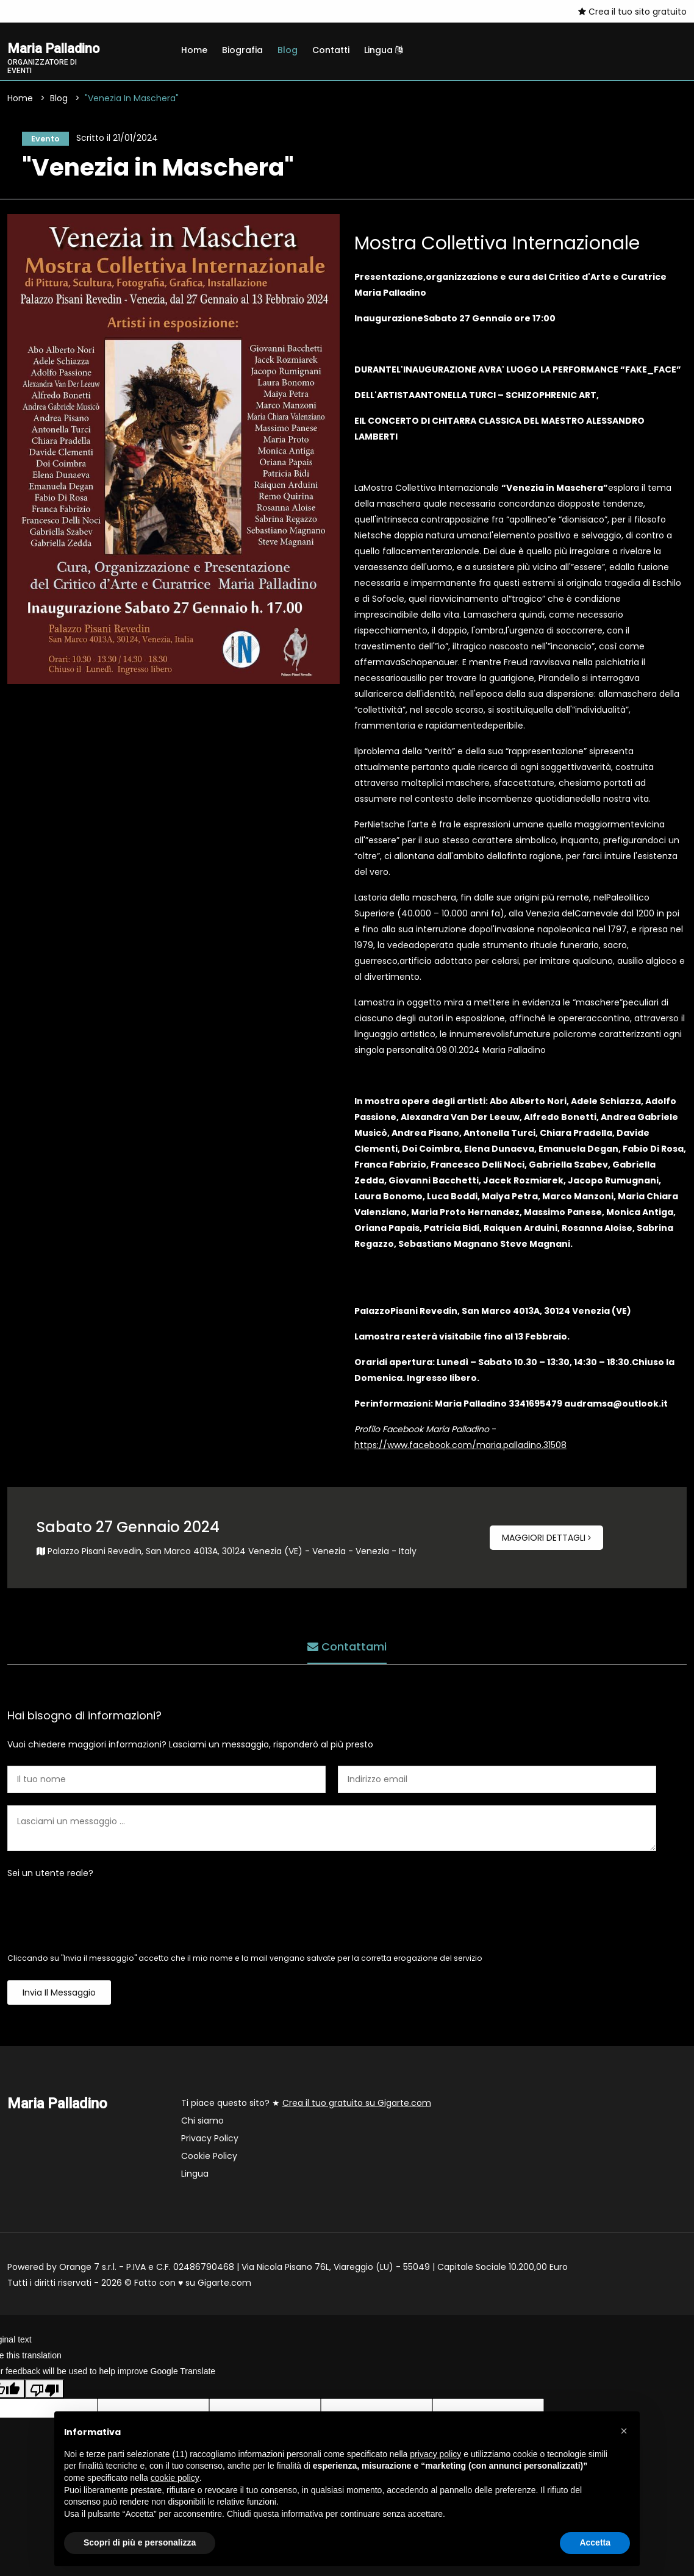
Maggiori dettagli (546, 1541)
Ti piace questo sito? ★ (306, 2106)
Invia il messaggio (59, 1996)
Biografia (242, 50)
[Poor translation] (44, 2392)
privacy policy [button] (435, 2454)
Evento (42, 140)
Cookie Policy (209, 2159)
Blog (287, 50)
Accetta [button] (594, 2542)
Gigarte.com (224, 2286)
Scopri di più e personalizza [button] (140, 2542)
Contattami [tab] (347, 1647)
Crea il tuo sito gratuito (632, 11)
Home (194, 50)
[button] (624, 2431)
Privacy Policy (209, 2142)
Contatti (330, 50)
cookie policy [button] (175, 2478)
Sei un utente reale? (50, 1877)
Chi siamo (202, 2124)
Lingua (383, 50)
